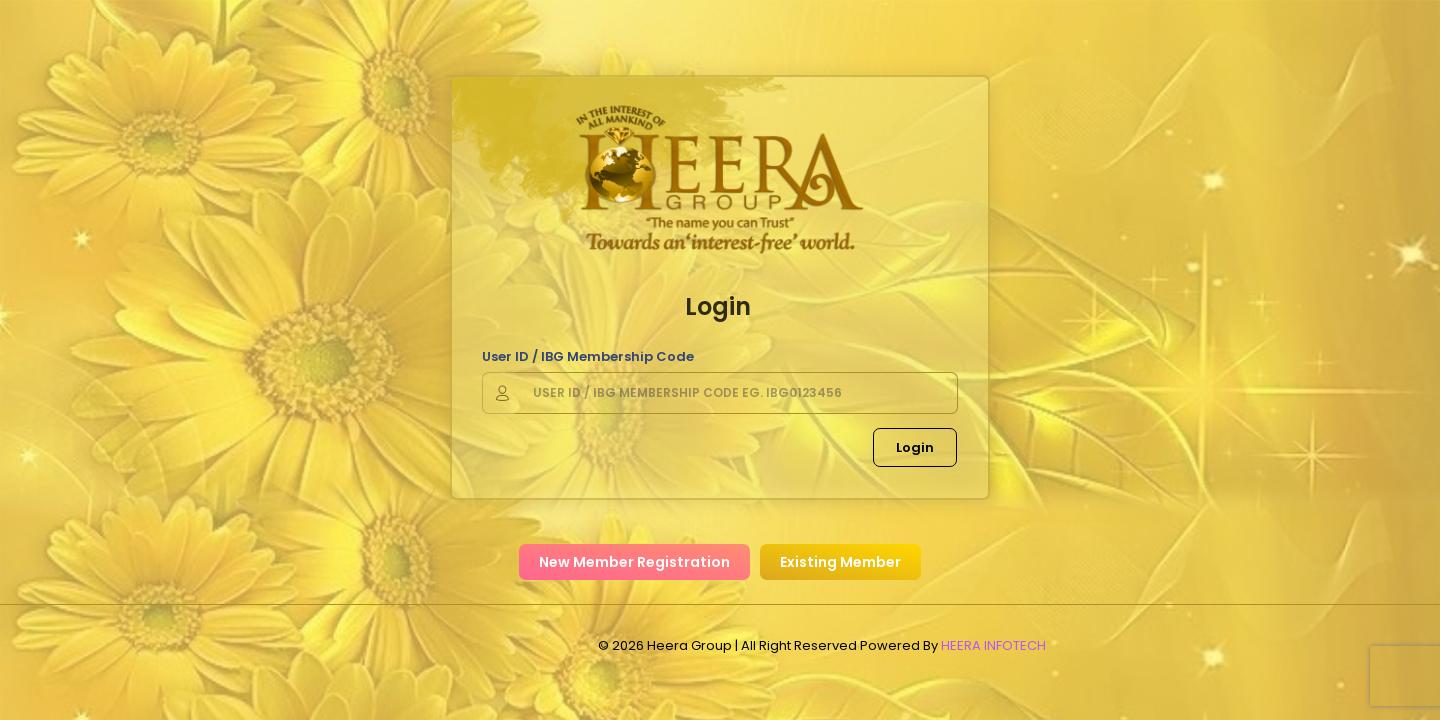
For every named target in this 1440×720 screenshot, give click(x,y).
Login (915, 447)
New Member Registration (634, 562)
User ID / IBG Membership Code (588, 356)
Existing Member (840, 562)
